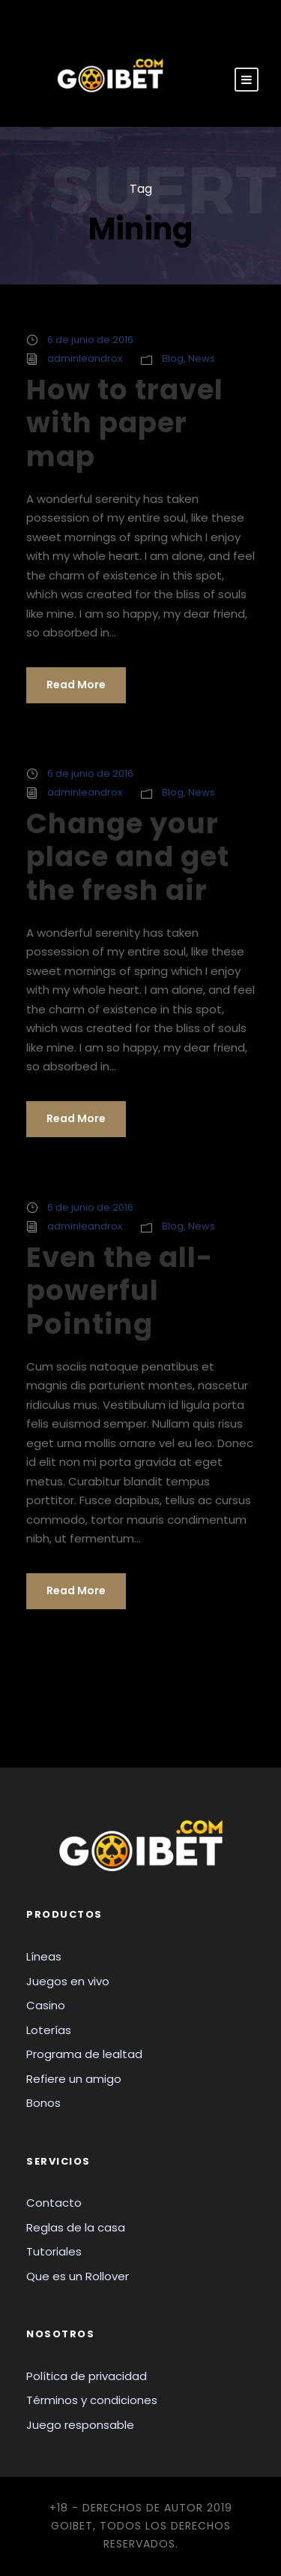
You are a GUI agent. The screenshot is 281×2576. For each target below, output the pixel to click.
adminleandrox (84, 358)
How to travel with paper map (124, 423)
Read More (76, 684)
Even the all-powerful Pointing (119, 1291)
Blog (173, 358)
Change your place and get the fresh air (127, 857)
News (201, 358)
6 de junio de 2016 (90, 340)
